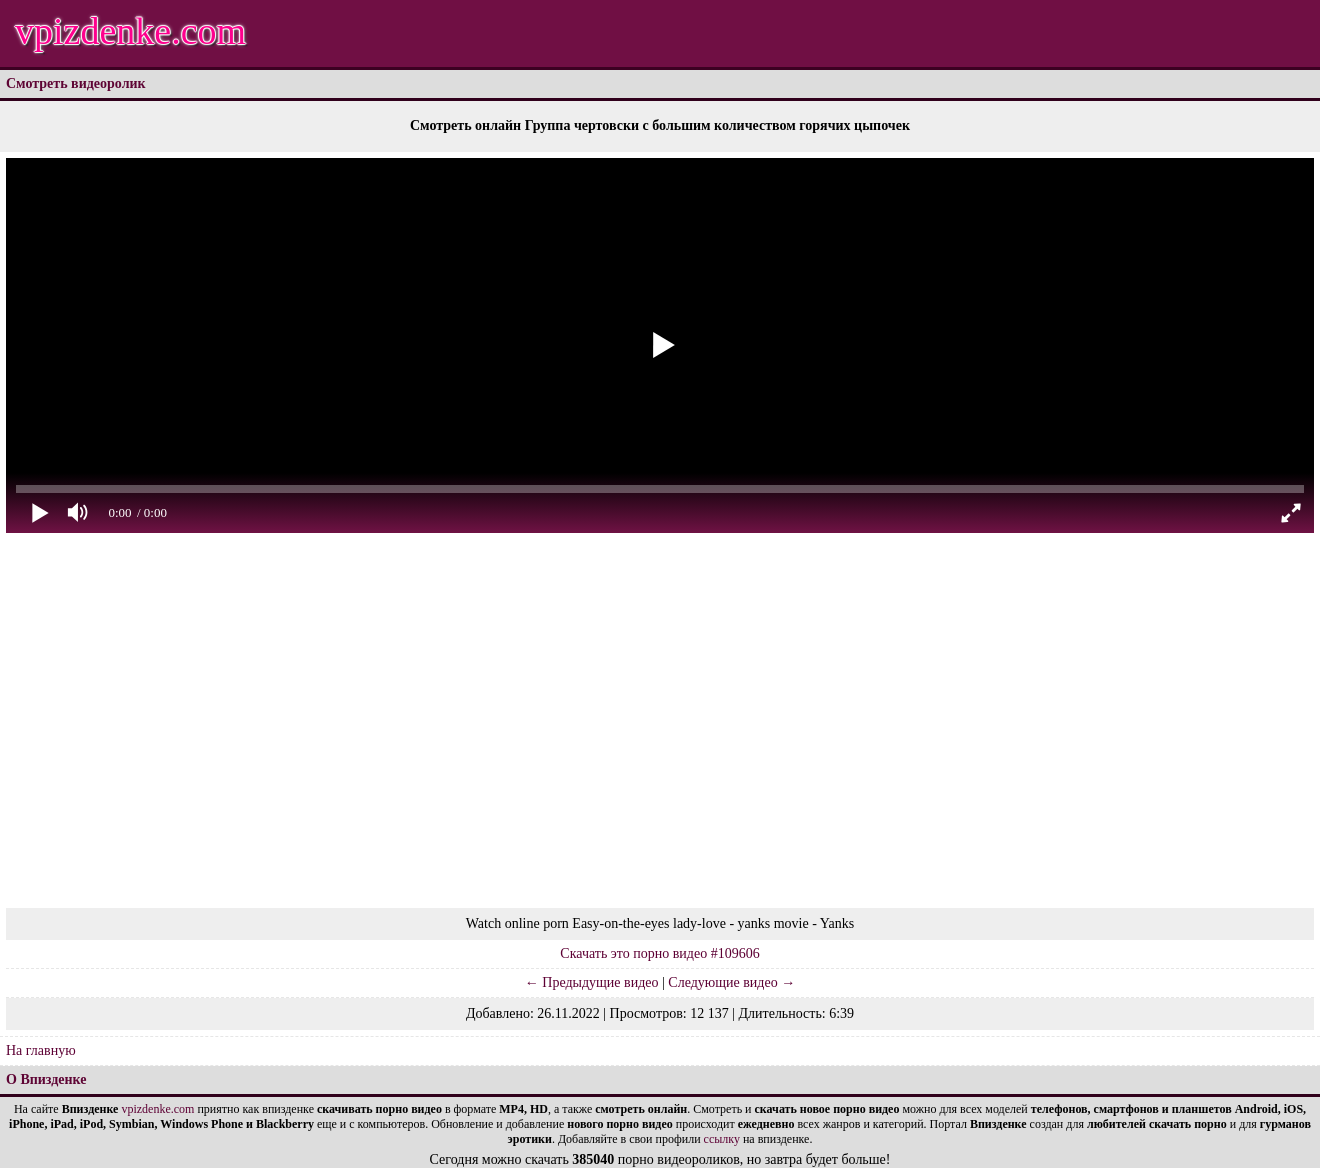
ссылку (722, 1139)
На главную (41, 1050)
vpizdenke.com (130, 31)
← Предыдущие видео (592, 982)
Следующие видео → (731, 982)
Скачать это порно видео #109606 (659, 953)
